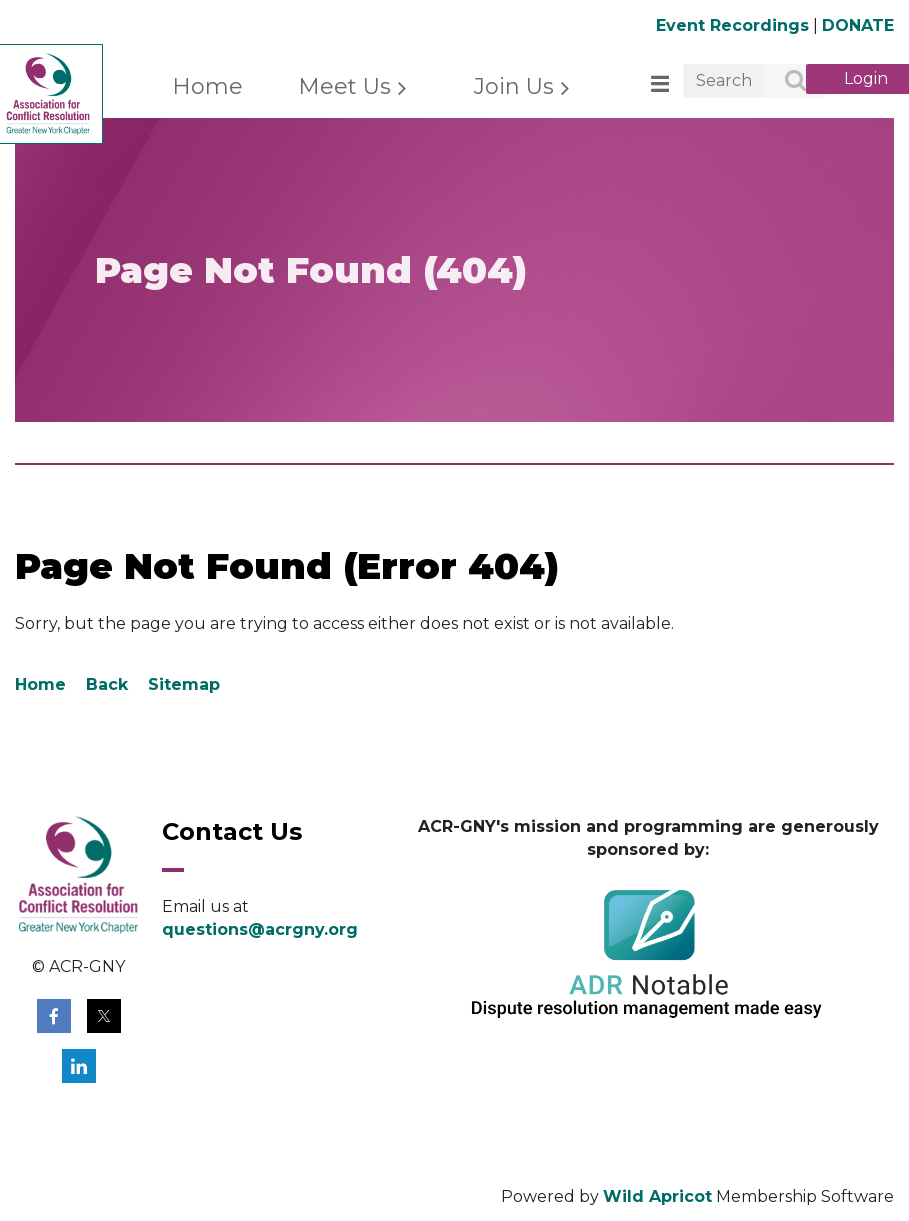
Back (107, 684)
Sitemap (184, 684)
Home (40, 684)
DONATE (858, 25)
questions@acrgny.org (260, 929)
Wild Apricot (657, 1196)
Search (784, 82)
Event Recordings (732, 25)
